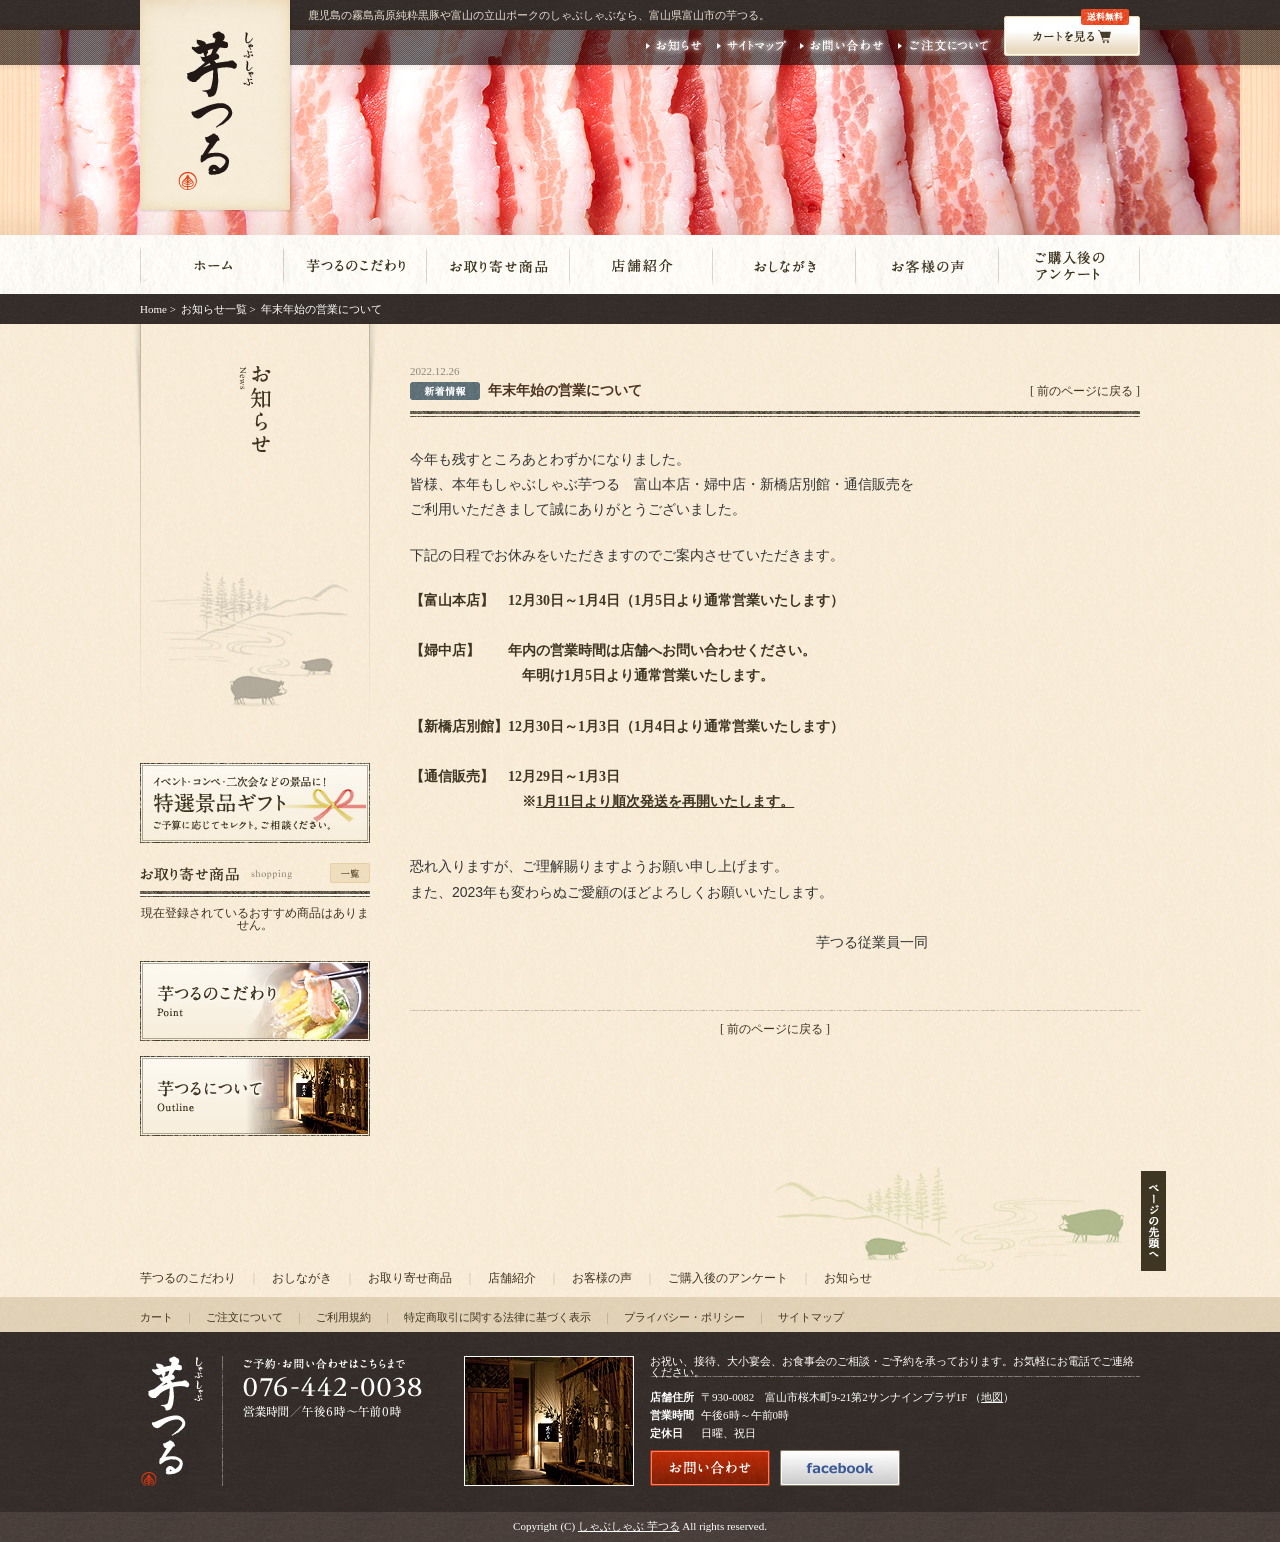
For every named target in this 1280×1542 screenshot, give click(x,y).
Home (153, 309)
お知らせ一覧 (214, 309)
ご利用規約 (343, 1317)
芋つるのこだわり (188, 1278)
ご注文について (244, 1317)
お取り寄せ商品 (410, 1278)
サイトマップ (811, 1317)
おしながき (302, 1278)
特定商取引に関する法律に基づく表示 (497, 1317)
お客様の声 (602, 1278)
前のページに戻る (1085, 391)
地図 (992, 1397)
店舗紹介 (512, 1278)
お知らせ (848, 1278)
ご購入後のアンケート (728, 1278)
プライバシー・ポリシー (684, 1317)
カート (156, 1317)
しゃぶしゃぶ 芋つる (629, 1526)
